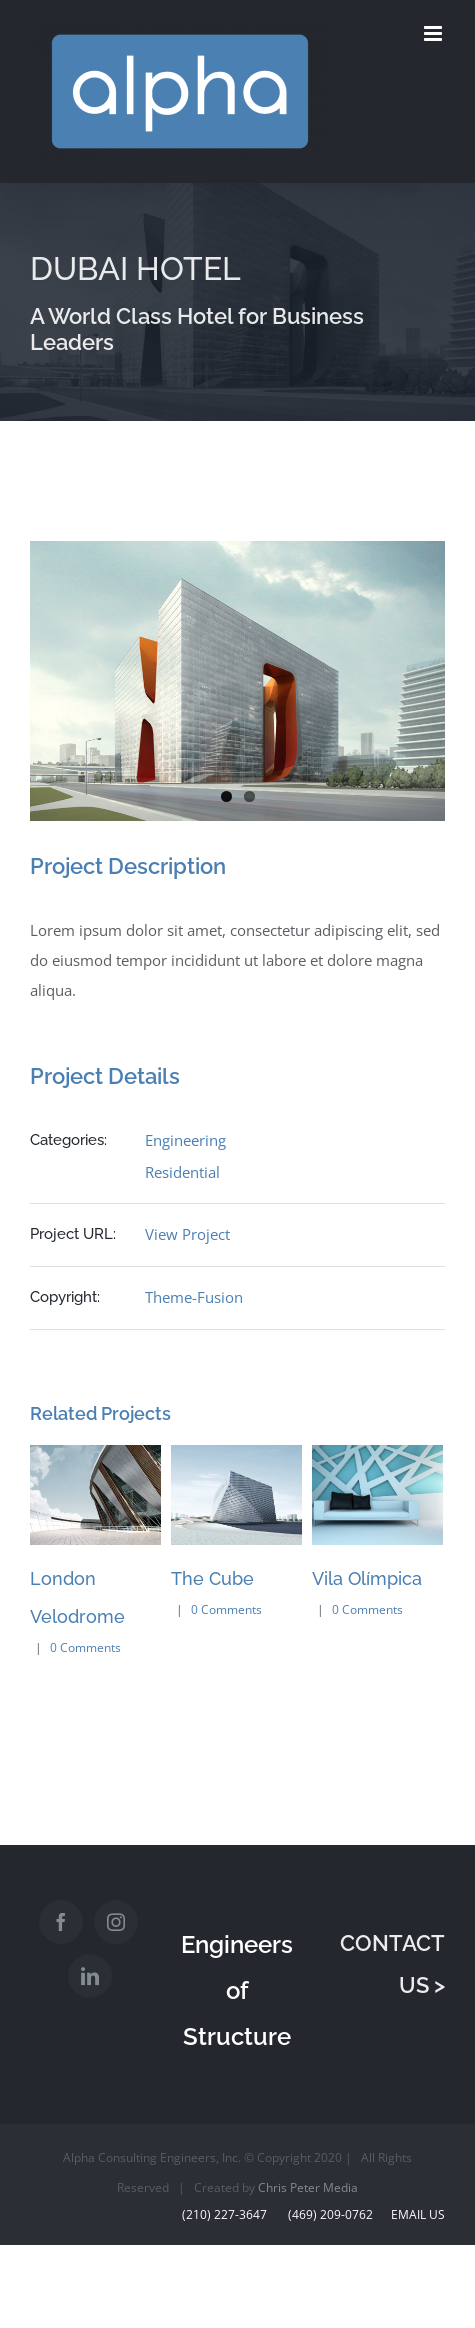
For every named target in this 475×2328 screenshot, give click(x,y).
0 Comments (85, 1647)
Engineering (185, 1140)
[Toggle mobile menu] (434, 33)
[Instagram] (116, 1922)
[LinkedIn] (90, 1976)
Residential (182, 1172)
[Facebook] (61, 1922)
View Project (187, 1234)
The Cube (212, 1578)
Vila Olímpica (367, 1578)
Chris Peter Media (308, 2187)
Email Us (415, 2214)
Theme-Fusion (194, 1297)
